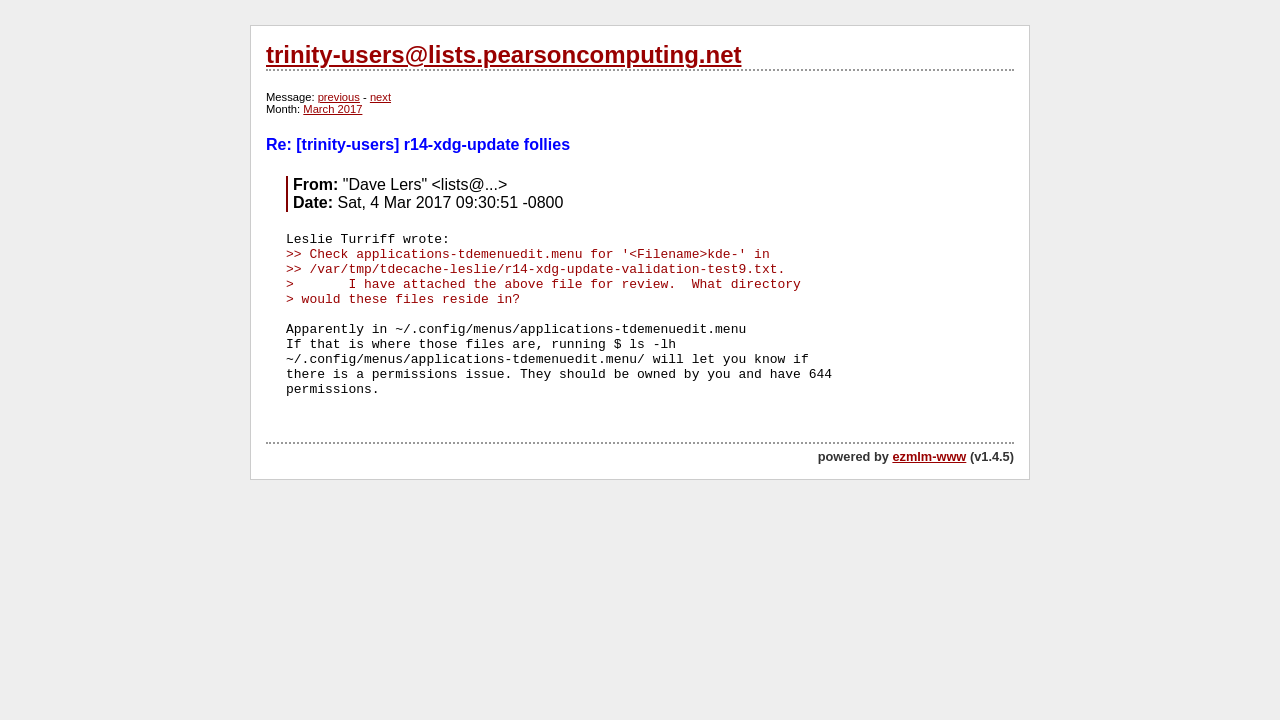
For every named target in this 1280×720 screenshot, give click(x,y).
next (380, 97)
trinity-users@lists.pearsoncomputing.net (503, 54)
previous (339, 97)
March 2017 (332, 109)
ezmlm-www (929, 456)
